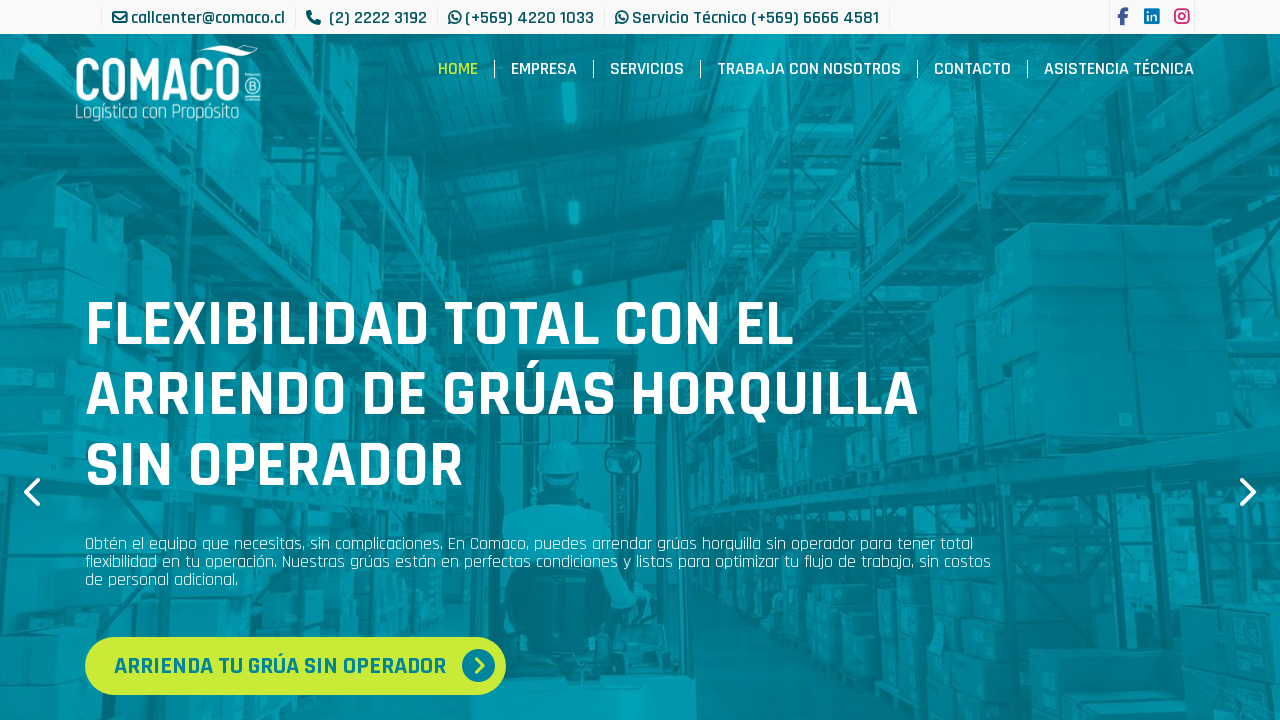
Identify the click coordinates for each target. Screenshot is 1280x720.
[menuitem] (458, 69)
